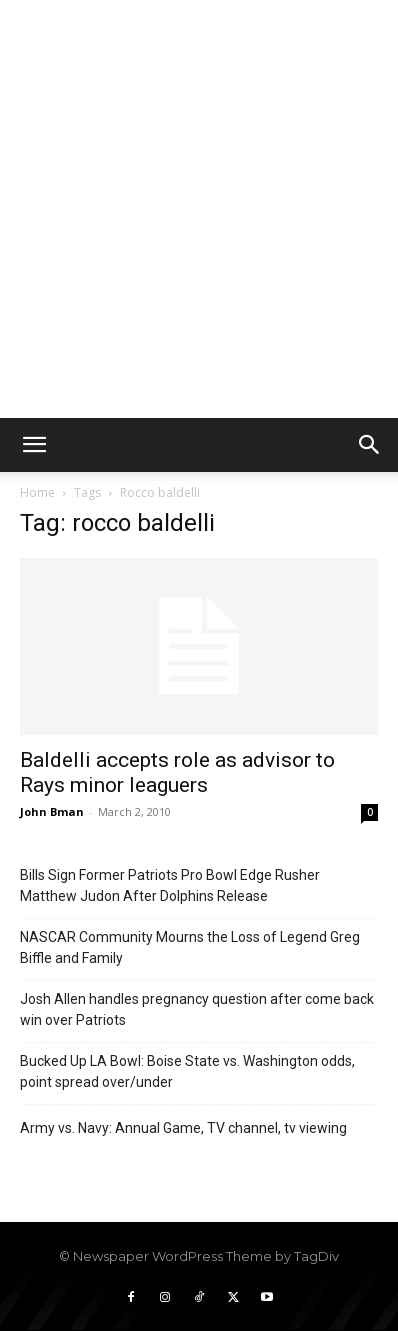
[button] (34, 445)
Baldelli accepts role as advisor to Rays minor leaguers (177, 772)
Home (37, 492)
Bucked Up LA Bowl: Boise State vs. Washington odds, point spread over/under (187, 1071)
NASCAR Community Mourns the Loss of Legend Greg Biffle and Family (190, 947)
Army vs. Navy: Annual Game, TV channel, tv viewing (183, 1128)
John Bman (52, 811)
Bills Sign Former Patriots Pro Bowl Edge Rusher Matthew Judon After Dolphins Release (170, 885)
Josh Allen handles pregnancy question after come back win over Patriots (197, 1009)
